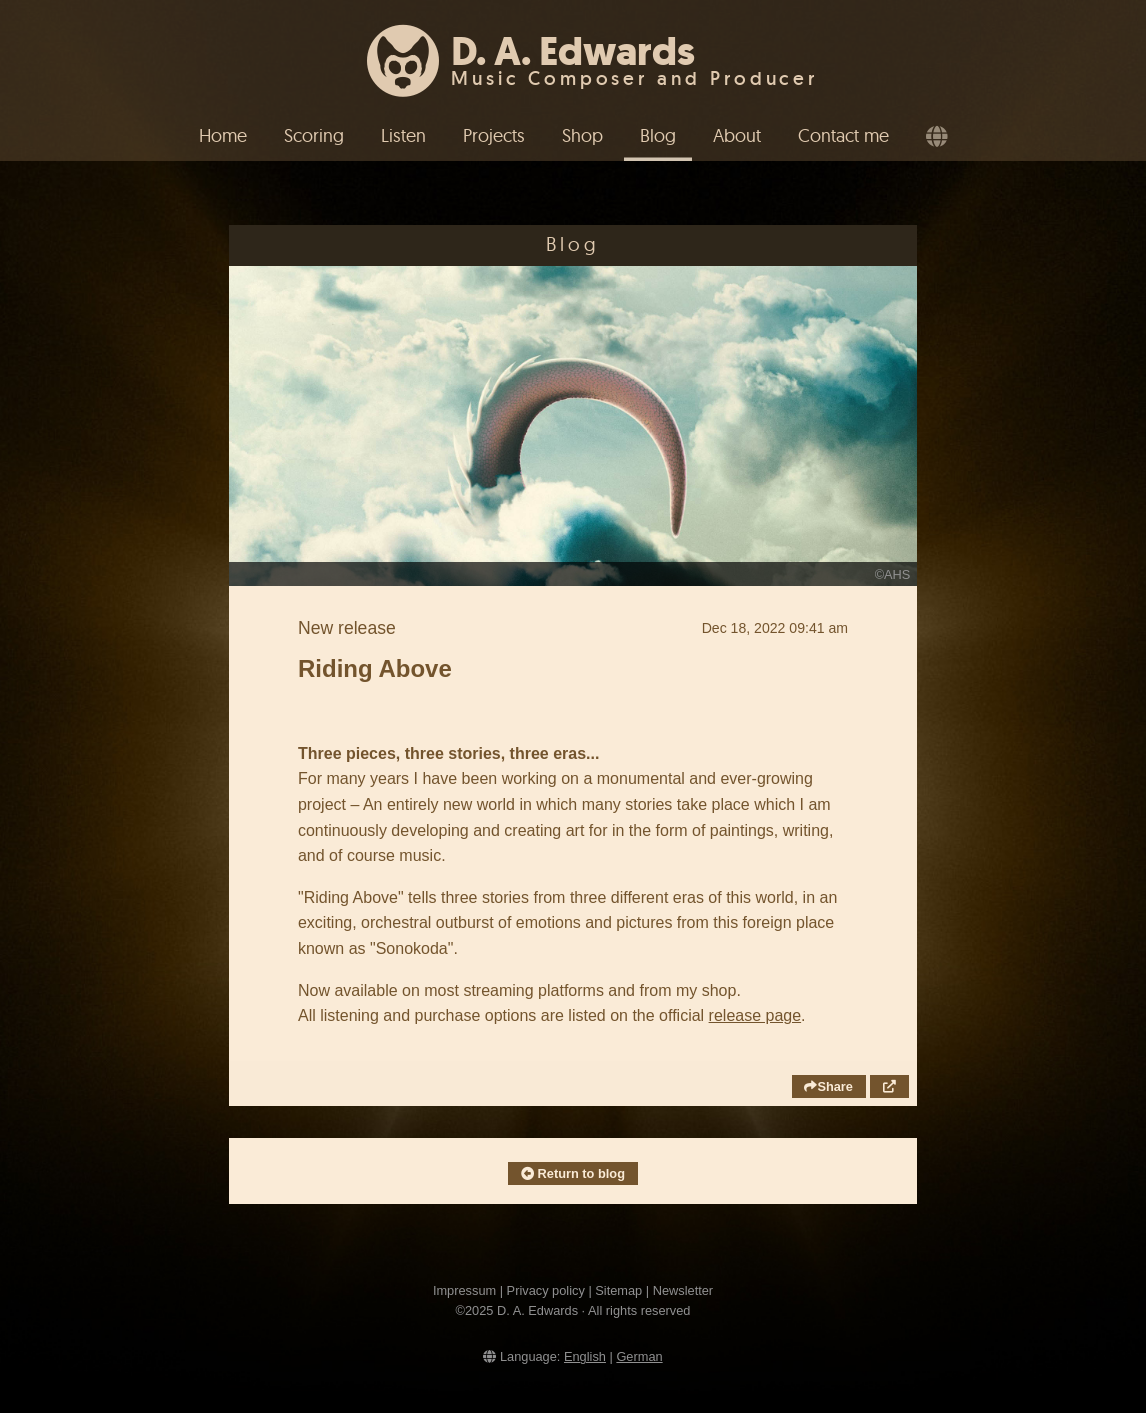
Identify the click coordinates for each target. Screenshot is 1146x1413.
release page (755, 1015)
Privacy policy (546, 1290)
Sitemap (618, 1290)
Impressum (464, 1290)
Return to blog (573, 1173)
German (639, 1356)
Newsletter (683, 1290)
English (585, 1356)
